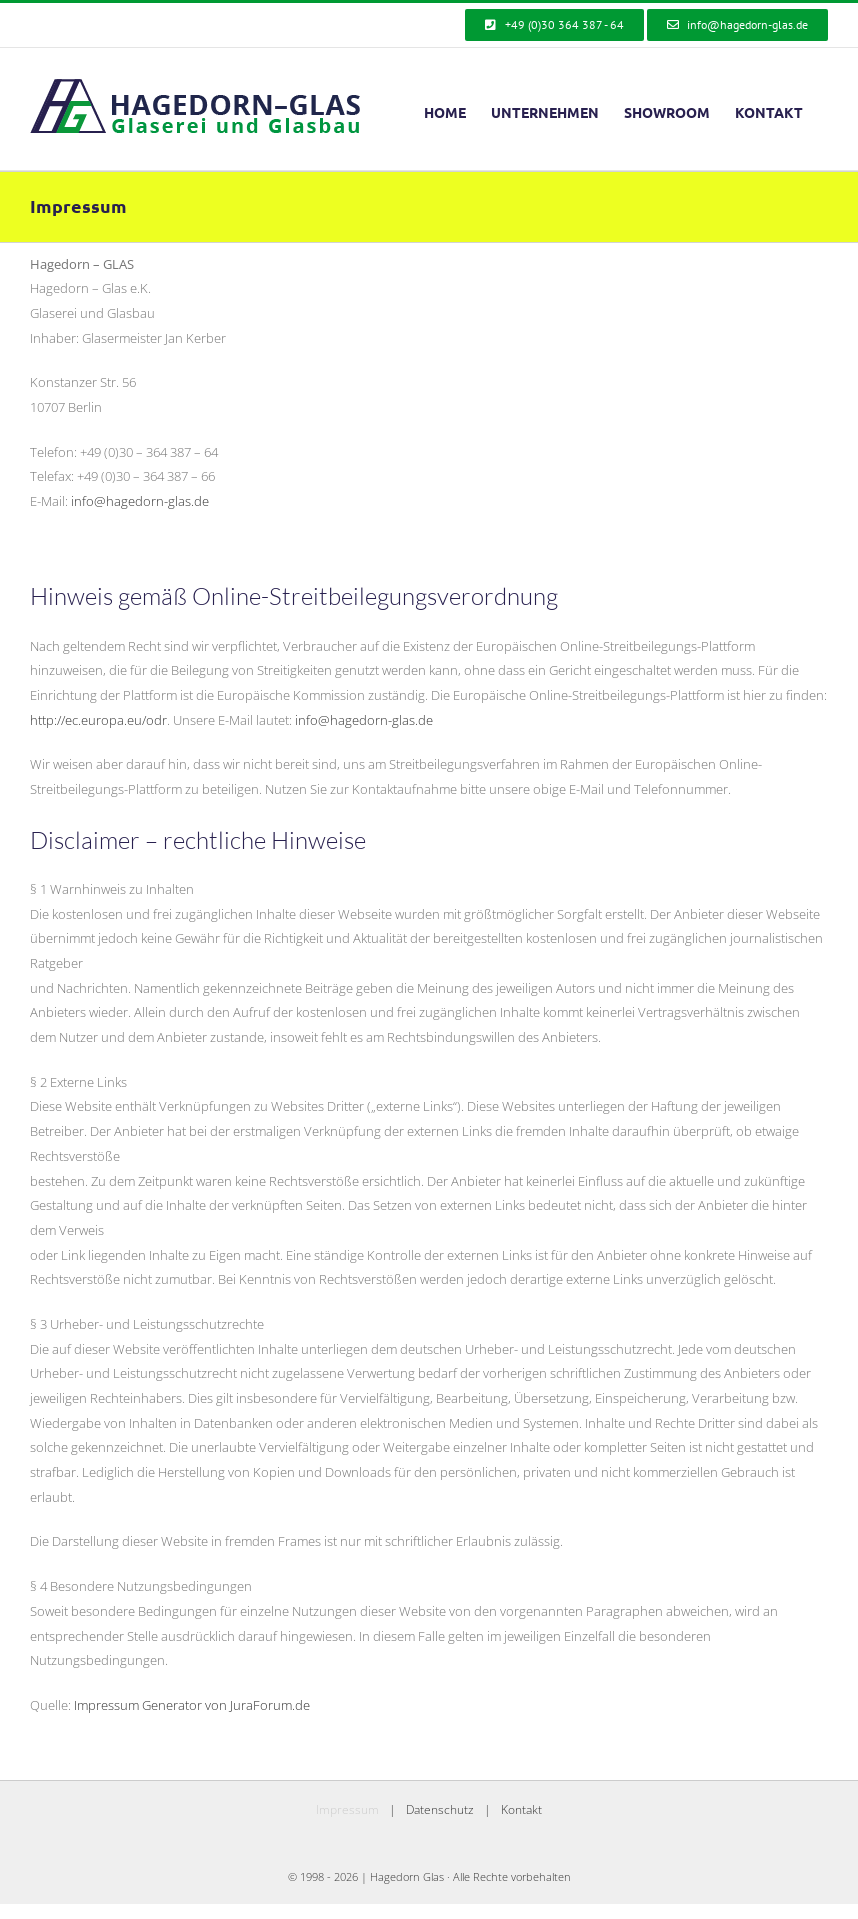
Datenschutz (440, 1809)
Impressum (347, 1809)
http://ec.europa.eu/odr (98, 720)
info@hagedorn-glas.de (140, 501)
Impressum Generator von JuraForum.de (192, 1705)
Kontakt (521, 1809)
